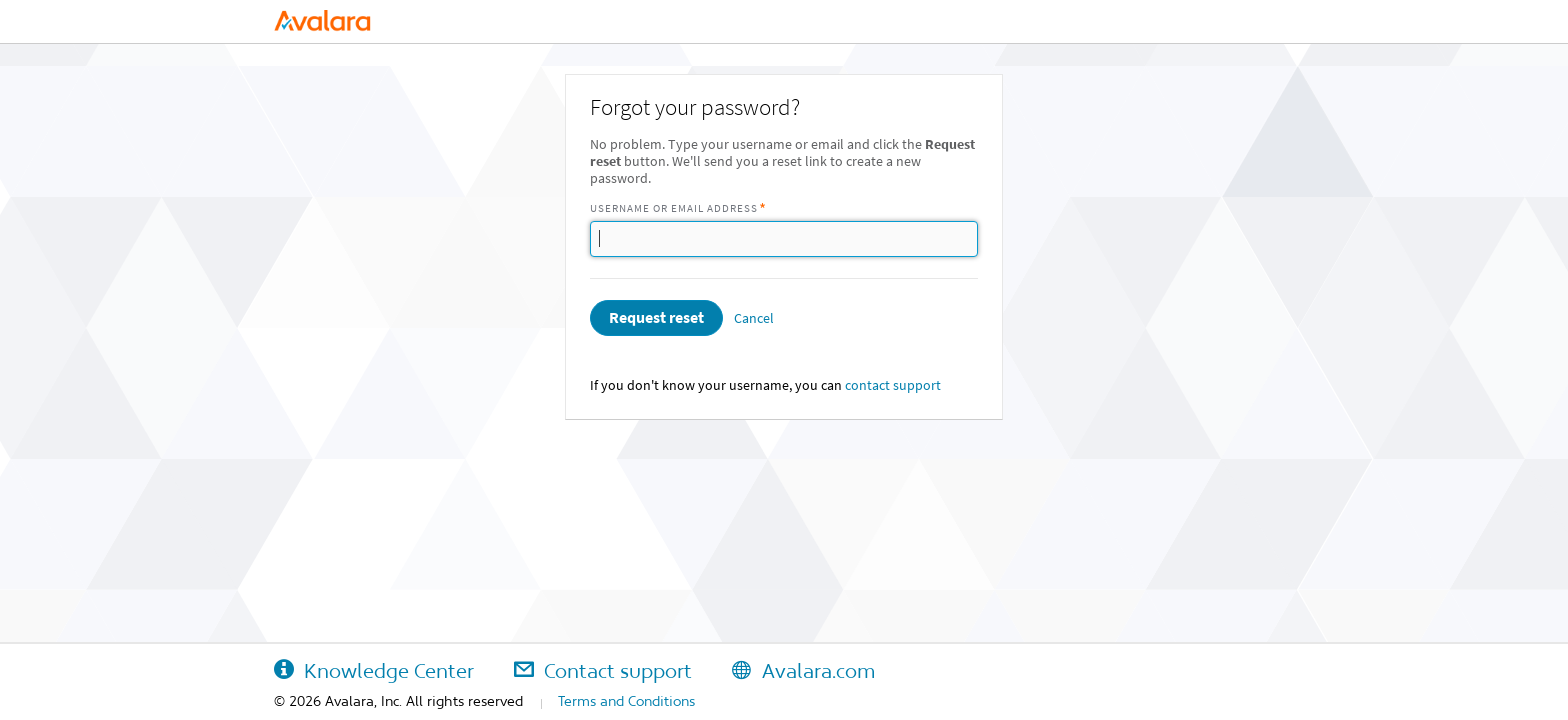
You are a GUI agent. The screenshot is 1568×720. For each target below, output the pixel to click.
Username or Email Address (674, 208)
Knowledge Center (374, 671)
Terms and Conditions (626, 701)
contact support (893, 385)
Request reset (656, 317)
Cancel (754, 318)
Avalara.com (803, 671)
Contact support (603, 671)
